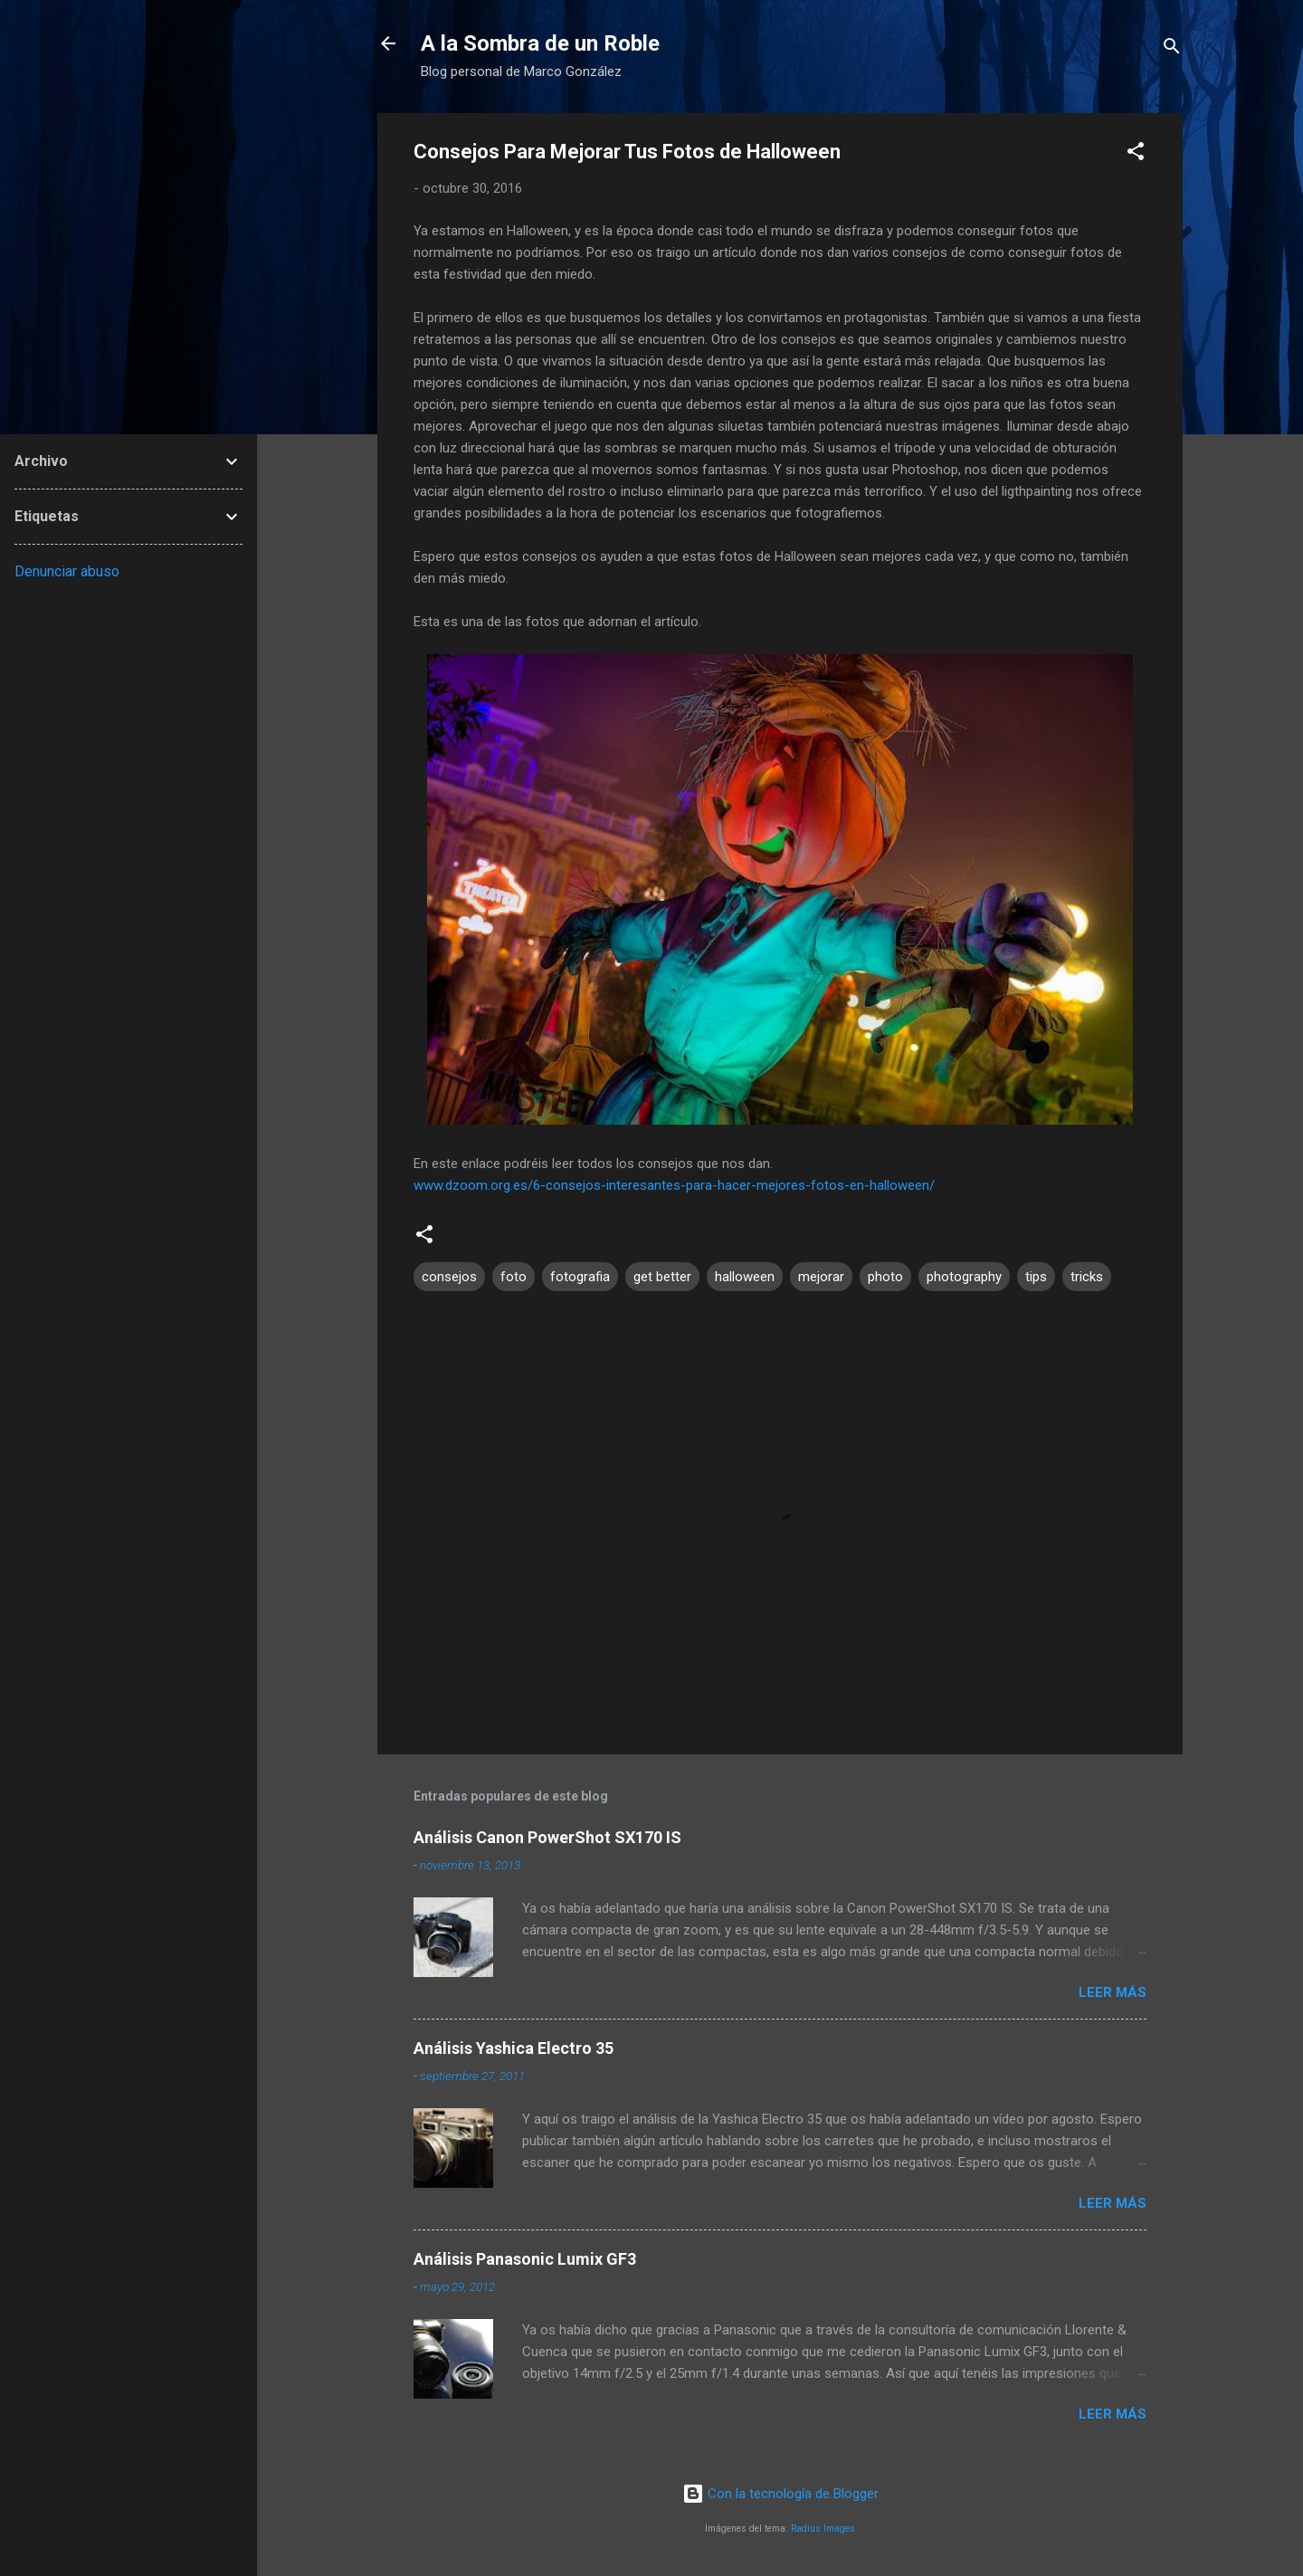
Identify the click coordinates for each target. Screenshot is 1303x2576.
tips (1036, 1277)
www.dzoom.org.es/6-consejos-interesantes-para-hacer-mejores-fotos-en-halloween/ (674, 1185)
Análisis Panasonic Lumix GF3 (525, 2258)
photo (885, 1277)
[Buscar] (1172, 49)
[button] (1135, 154)
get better (662, 1277)
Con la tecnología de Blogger (780, 2494)
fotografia (580, 1277)
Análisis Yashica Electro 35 (513, 2048)
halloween (745, 1277)
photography (964, 1277)
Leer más (1112, 1992)
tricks (1086, 1277)
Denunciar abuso (66, 571)
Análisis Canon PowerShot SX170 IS (547, 1837)
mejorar (821, 1277)
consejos (449, 1277)
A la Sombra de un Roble (540, 43)
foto (513, 1277)
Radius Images (823, 2528)
